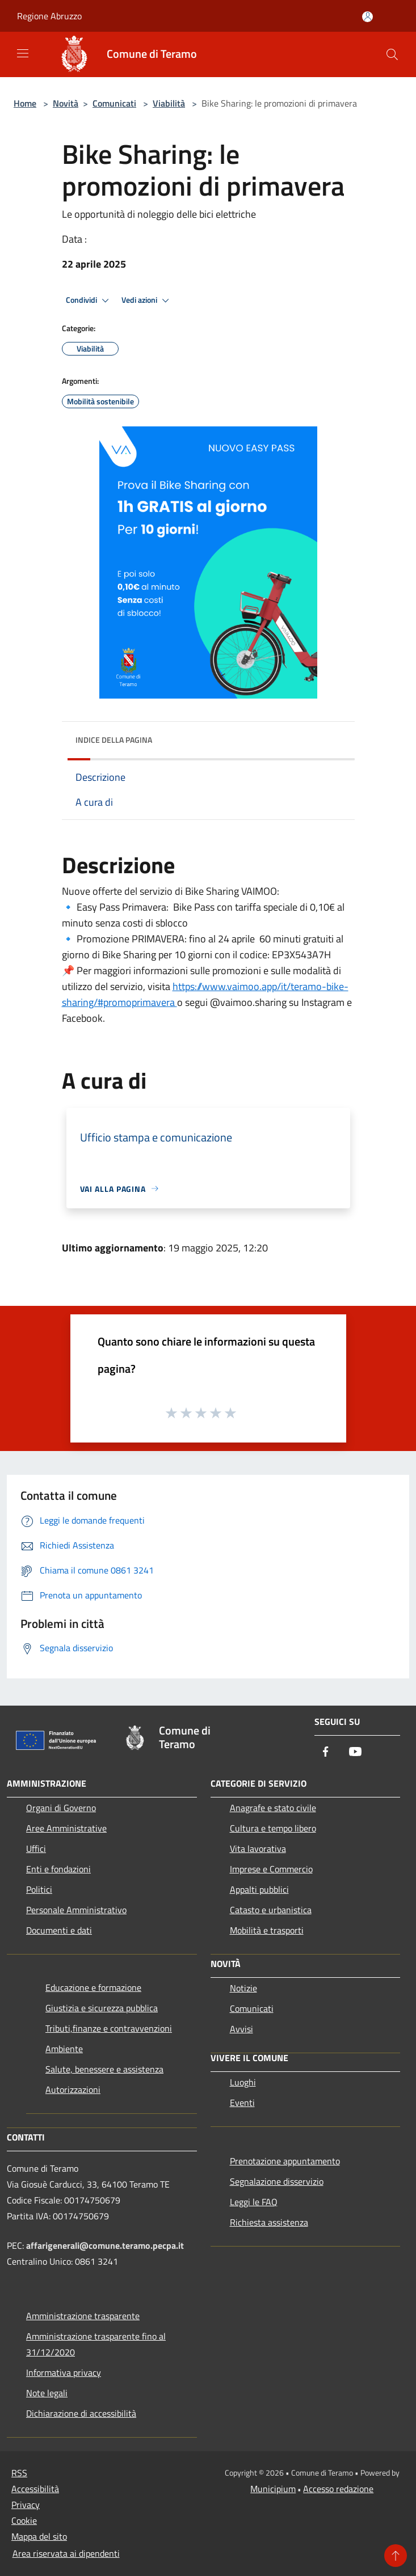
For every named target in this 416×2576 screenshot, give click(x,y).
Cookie (24, 2520)
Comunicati (114, 103)
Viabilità (169, 103)
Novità (65, 103)
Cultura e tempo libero (273, 1828)
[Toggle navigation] (23, 53)
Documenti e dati (59, 1930)
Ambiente (64, 2048)
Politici (39, 1889)
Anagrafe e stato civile (273, 1807)
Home (25, 103)
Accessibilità (35, 2488)
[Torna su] (395, 2555)
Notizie (243, 1988)
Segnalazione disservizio (276, 2181)
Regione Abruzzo (49, 16)
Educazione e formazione (93, 1987)
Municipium (273, 2488)
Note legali (47, 2393)
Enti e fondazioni (58, 1869)
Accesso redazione (338, 2488)
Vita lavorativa (258, 1848)
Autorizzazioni (72, 2089)
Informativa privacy (63, 2372)
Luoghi (243, 2082)
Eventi (242, 2102)
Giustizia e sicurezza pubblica (101, 2008)
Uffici (36, 1848)
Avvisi (241, 2029)
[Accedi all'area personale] (367, 16)
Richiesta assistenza (269, 2222)
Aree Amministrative (66, 1828)
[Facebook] (325, 1752)
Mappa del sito (39, 2536)
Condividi (89, 300)
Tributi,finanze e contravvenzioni (108, 2028)
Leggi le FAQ (254, 2202)
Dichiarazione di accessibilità (81, 2413)
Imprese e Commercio (271, 1869)
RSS (19, 2473)
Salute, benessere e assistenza (104, 2069)
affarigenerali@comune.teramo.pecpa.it (105, 2245)
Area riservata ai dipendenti (66, 2553)
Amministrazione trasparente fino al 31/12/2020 (96, 2344)
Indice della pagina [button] (113, 740)
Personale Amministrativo (76, 1910)
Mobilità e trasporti (267, 1930)
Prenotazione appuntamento (285, 2161)
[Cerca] (392, 54)
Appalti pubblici (259, 1889)
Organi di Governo (61, 1807)
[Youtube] (355, 1752)
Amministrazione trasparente (83, 2316)
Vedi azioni (147, 300)
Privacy (25, 2504)
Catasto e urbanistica (271, 1910)
